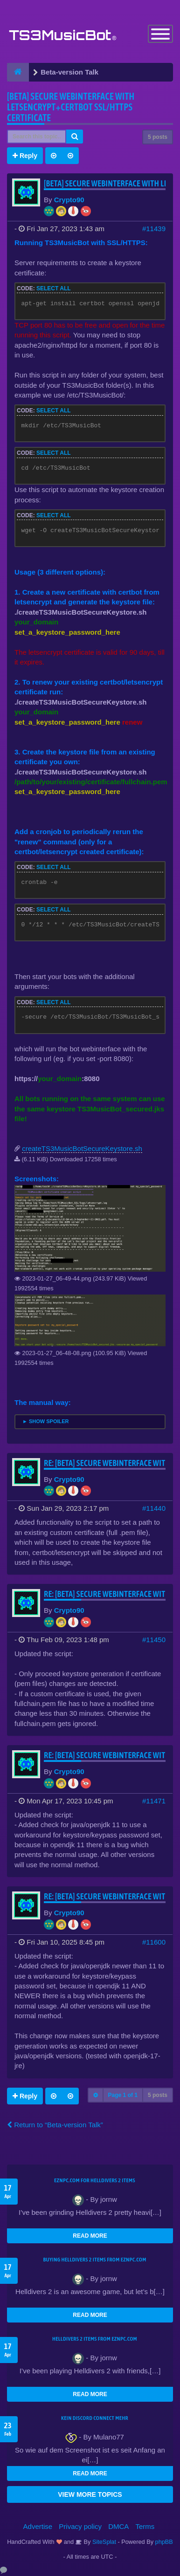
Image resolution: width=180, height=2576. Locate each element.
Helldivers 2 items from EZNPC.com (94, 2339)
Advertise (38, 2526)
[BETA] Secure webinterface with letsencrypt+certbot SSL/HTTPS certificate (71, 107)
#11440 (154, 1508)
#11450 (154, 1640)
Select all (53, 288)
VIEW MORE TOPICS (90, 2494)
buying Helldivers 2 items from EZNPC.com (94, 2259)
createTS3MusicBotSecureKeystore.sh (82, 1148)
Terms (145, 2526)
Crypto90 (69, 200)
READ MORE (90, 2236)
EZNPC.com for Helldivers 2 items (94, 2180)
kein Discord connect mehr (94, 2418)
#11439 (154, 229)
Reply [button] (25, 155)
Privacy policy (80, 2526)
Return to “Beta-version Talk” (55, 2125)
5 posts (157, 137)
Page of (123, 2095)
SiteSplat (103, 2541)
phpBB (164, 2541)
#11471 (154, 1801)
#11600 (154, 1942)
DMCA (118, 2526)
